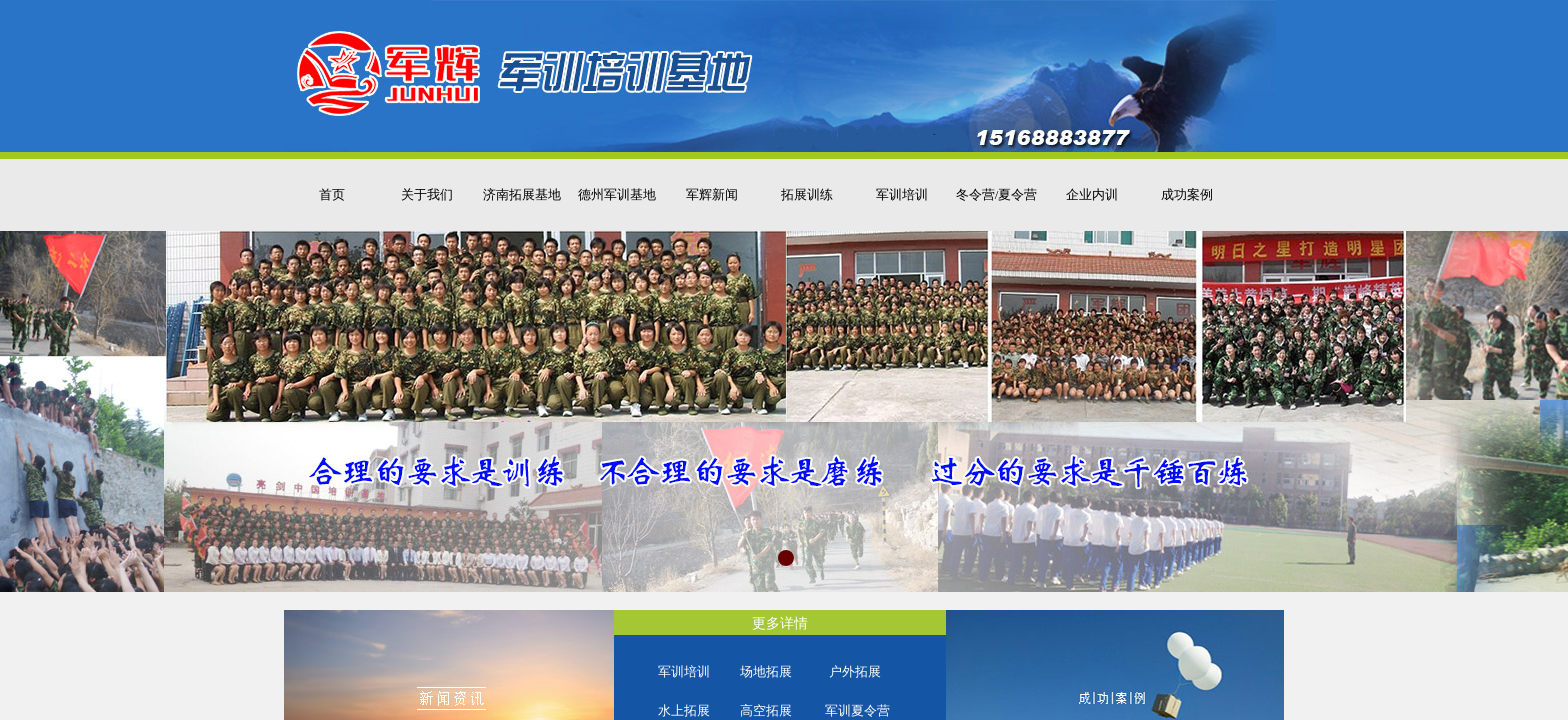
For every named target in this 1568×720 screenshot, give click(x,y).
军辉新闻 (712, 194)
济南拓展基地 (522, 194)
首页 (332, 194)
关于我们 (427, 194)
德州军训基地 (617, 194)
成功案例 (1187, 194)
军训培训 (902, 194)
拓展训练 (807, 194)
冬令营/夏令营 (997, 194)
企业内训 (1092, 194)
